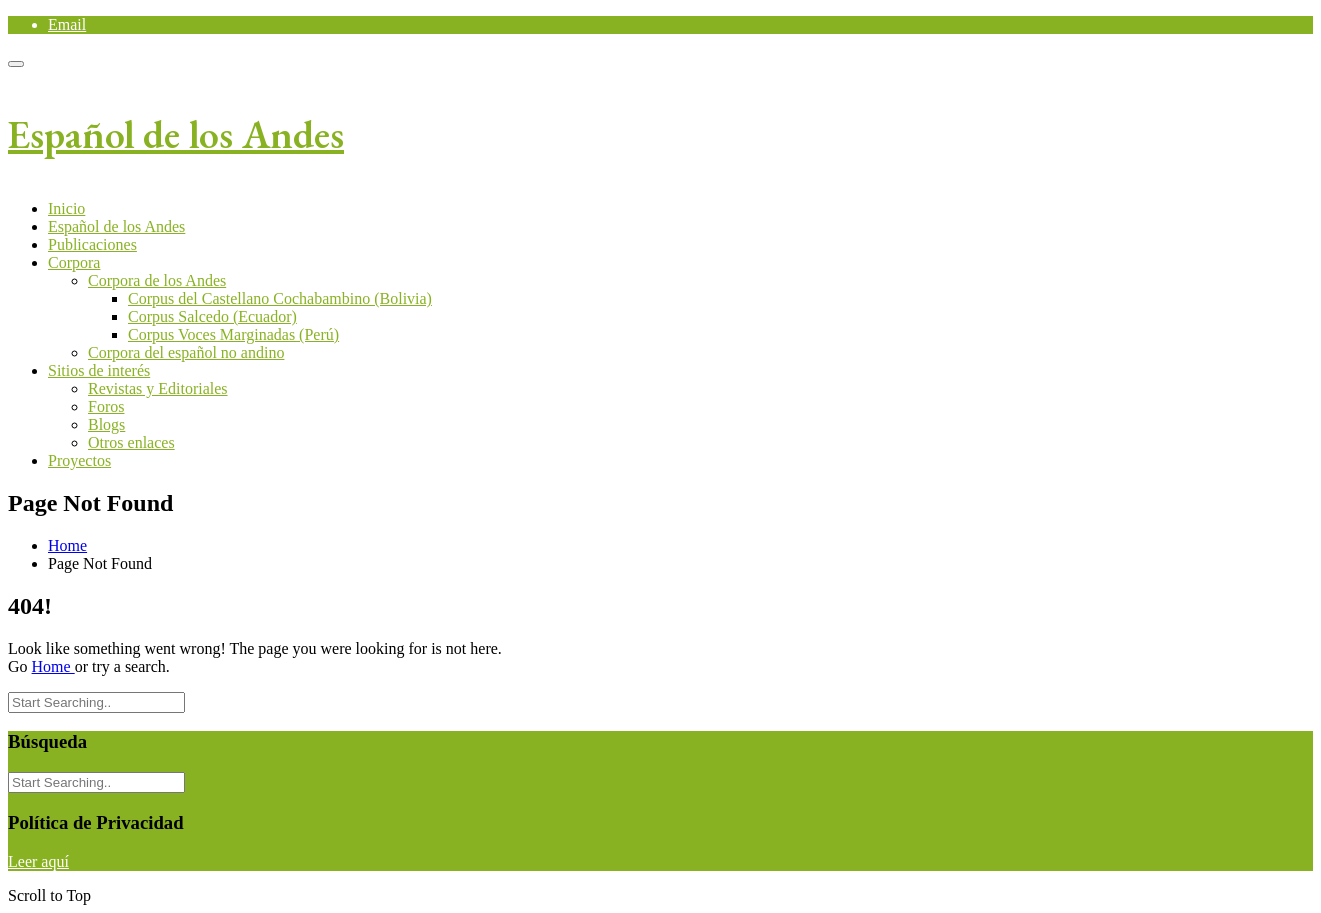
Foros (106, 406)
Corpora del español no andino (186, 352)
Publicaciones (92, 244)
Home (67, 545)
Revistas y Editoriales (158, 388)
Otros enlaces (131, 442)
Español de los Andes (176, 134)
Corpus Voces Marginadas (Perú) (233, 334)
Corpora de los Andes (157, 280)
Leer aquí (38, 861)
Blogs (106, 424)
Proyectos (79, 460)
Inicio (66, 208)
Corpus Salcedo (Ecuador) (212, 316)
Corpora (74, 262)
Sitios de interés (99, 370)
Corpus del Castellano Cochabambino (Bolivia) (280, 298)
